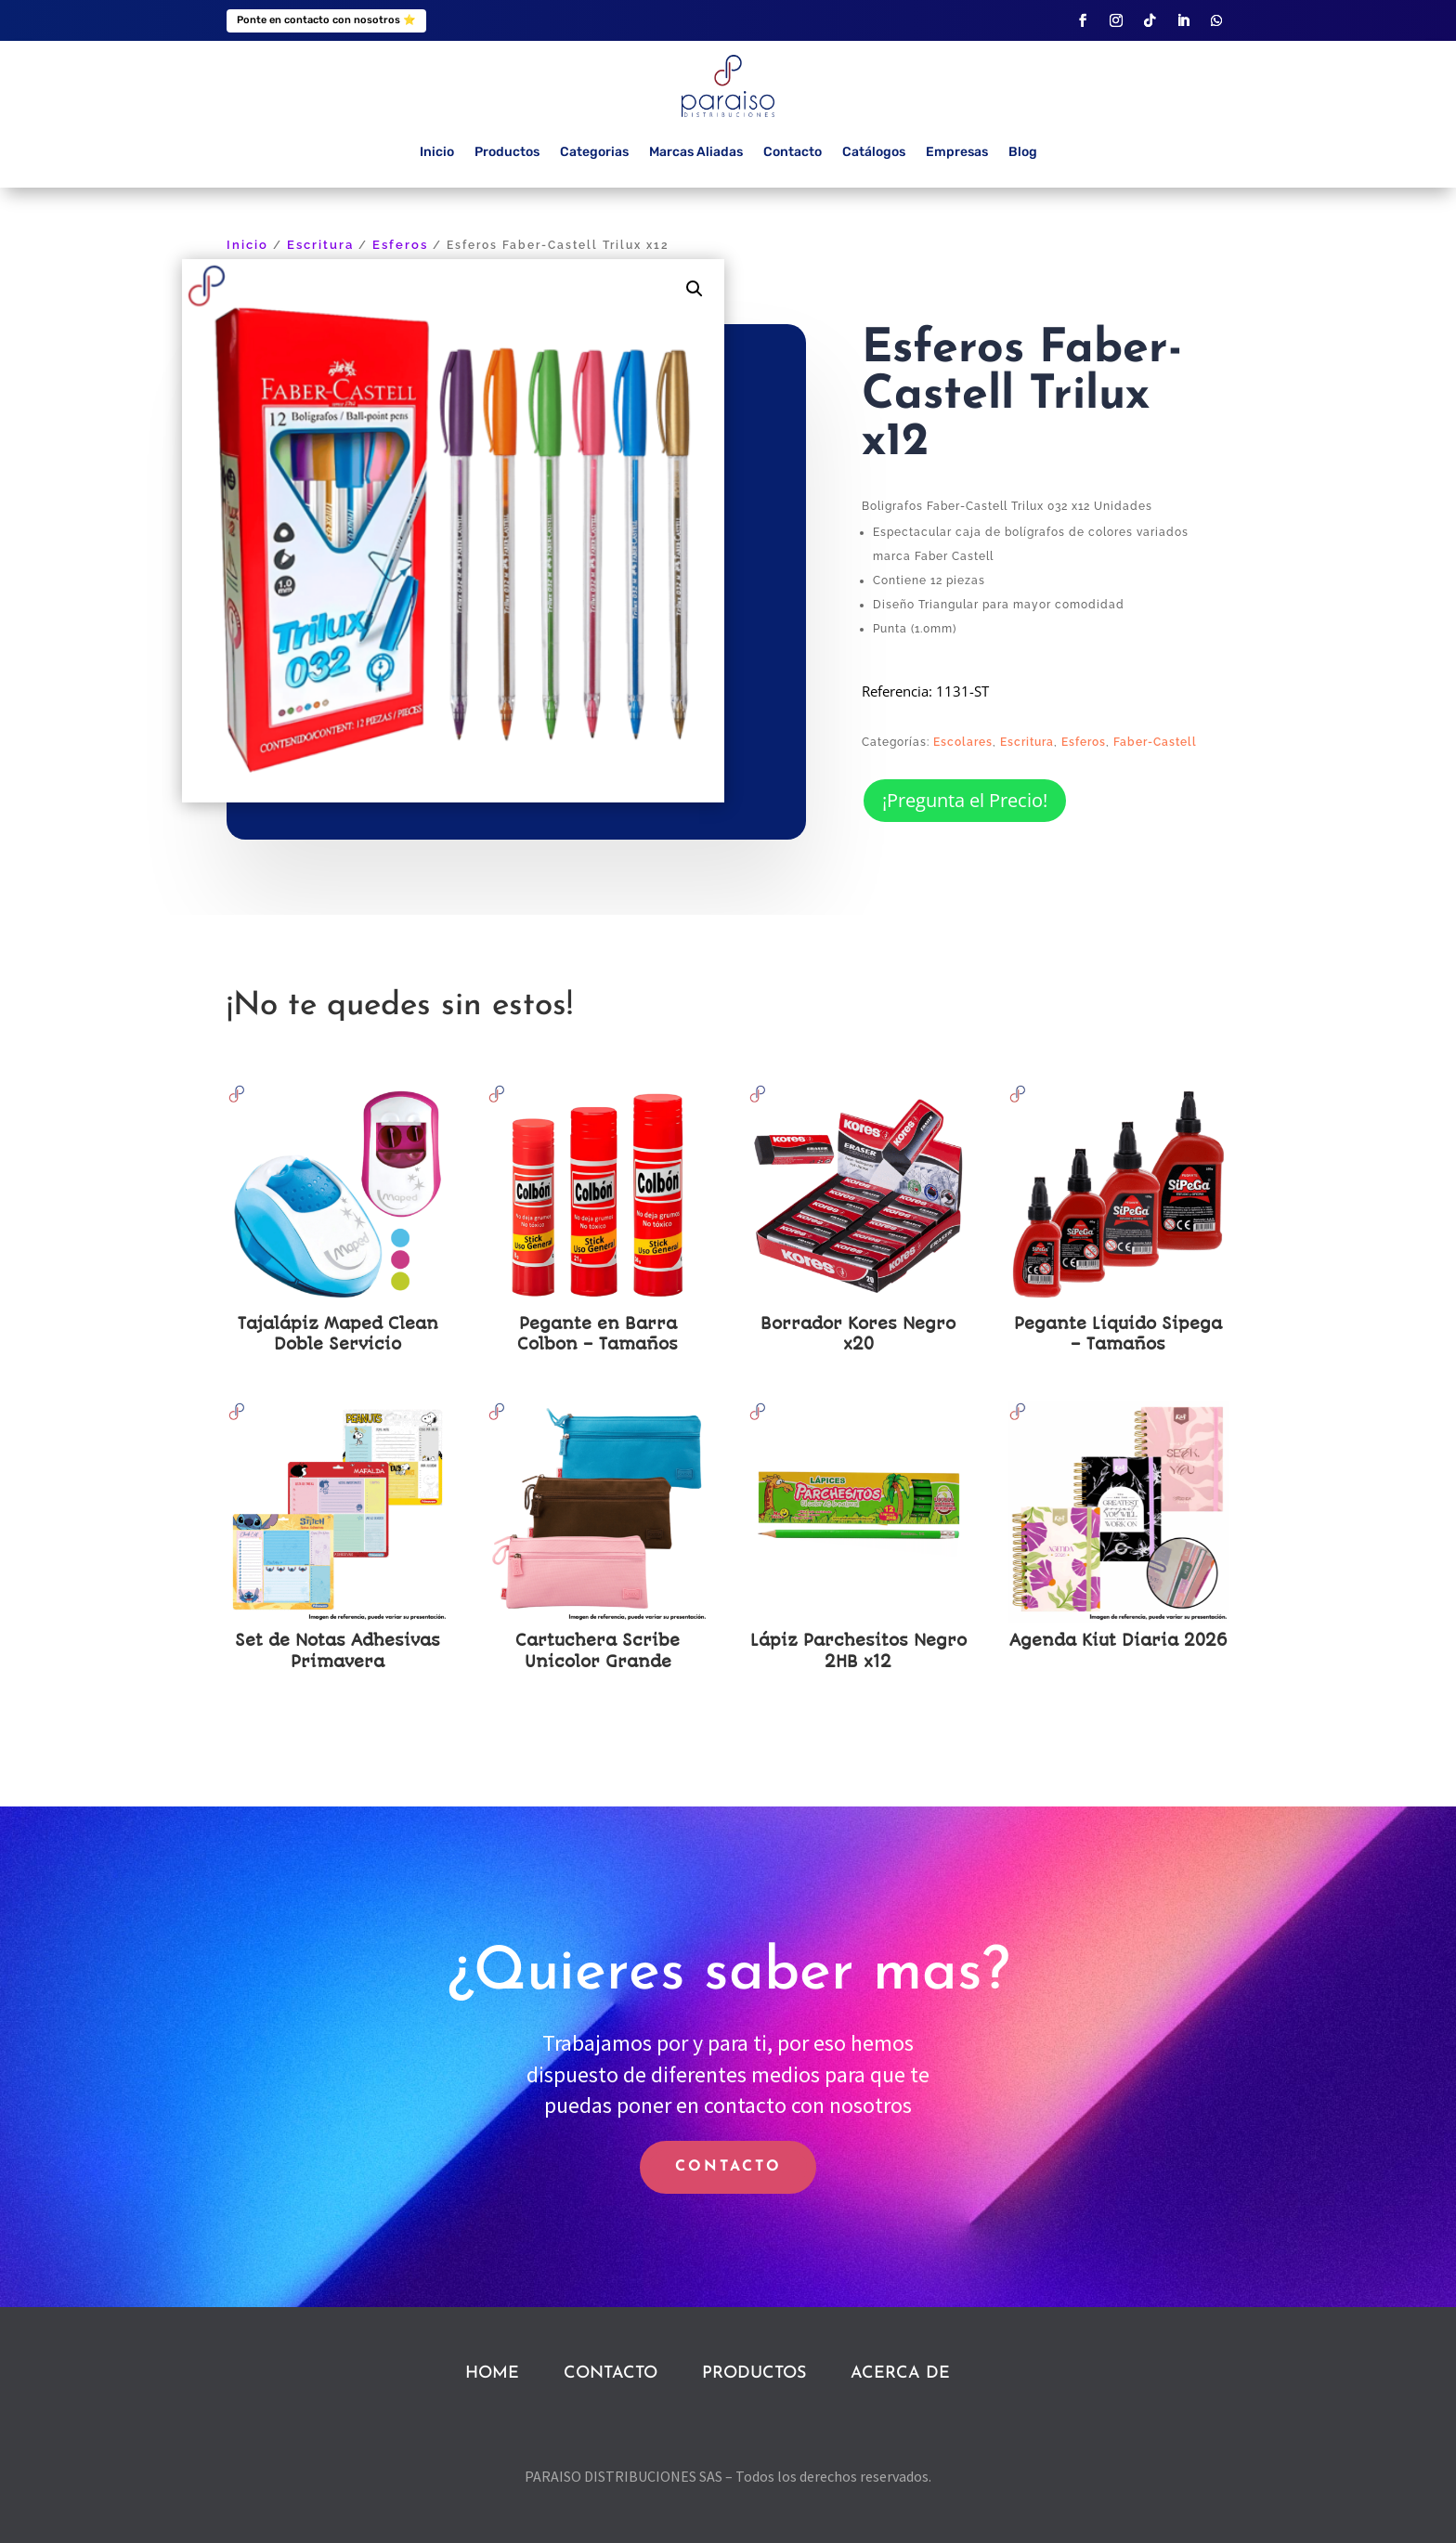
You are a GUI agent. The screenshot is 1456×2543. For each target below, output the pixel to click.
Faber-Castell (1155, 742)
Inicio (437, 152)
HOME (492, 2373)
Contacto (792, 152)
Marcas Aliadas (696, 152)
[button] (694, 289)
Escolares (963, 742)
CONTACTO (728, 2166)
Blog (1022, 152)
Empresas (957, 152)
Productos (507, 152)
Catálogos (873, 152)
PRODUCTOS (754, 2373)
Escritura (320, 245)
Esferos (400, 245)
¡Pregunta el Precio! (964, 800)
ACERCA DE (900, 2373)
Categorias (594, 152)
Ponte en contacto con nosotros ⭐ (326, 20)
